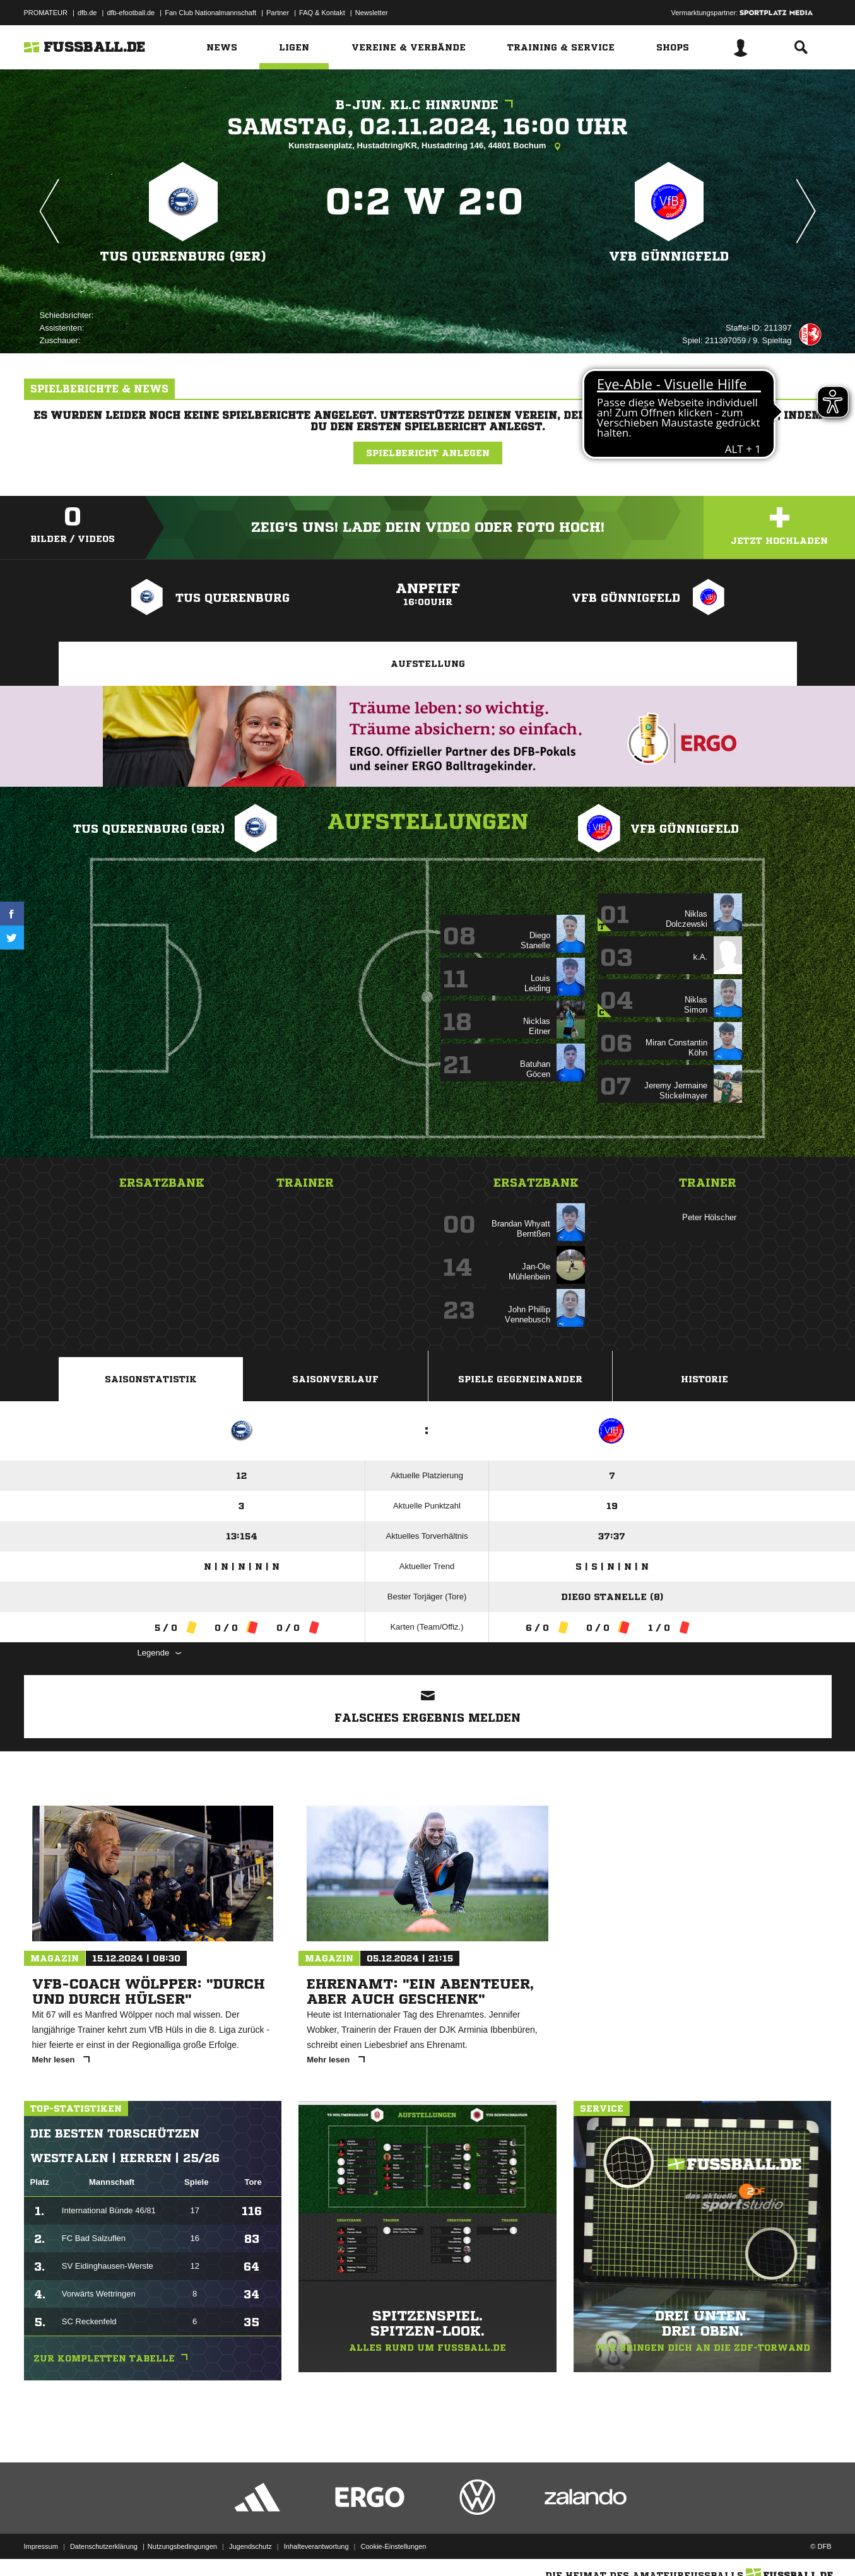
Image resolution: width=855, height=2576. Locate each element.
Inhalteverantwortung (316, 2546)
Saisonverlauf (335, 1379)
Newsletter (371, 12)
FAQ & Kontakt (322, 12)
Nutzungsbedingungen (182, 2546)
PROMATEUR (46, 12)
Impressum (41, 2546)
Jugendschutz (250, 2546)
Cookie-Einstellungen (394, 2546)
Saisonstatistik (151, 1379)
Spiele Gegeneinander (520, 1379)
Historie (704, 1379)
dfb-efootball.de (131, 12)
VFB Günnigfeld (669, 256)
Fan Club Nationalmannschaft (210, 12)
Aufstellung (428, 663)
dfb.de (87, 12)
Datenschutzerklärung (104, 2546)
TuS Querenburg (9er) (183, 256)
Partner (277, 12)
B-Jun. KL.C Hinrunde (427, 105)
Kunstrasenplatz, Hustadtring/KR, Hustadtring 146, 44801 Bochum (427, 146)
